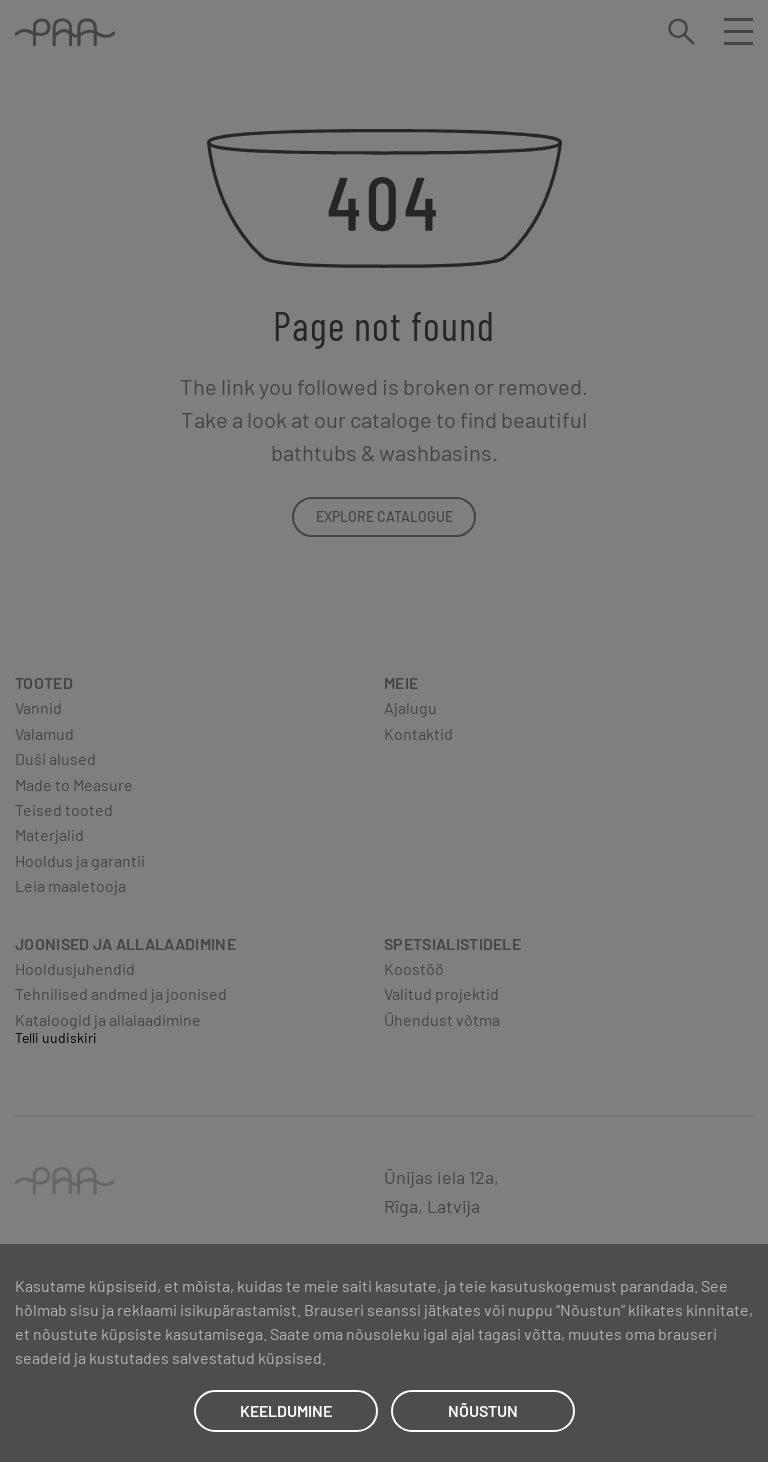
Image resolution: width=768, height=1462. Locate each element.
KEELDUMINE (286, 1410)
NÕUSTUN (483, 1410)
